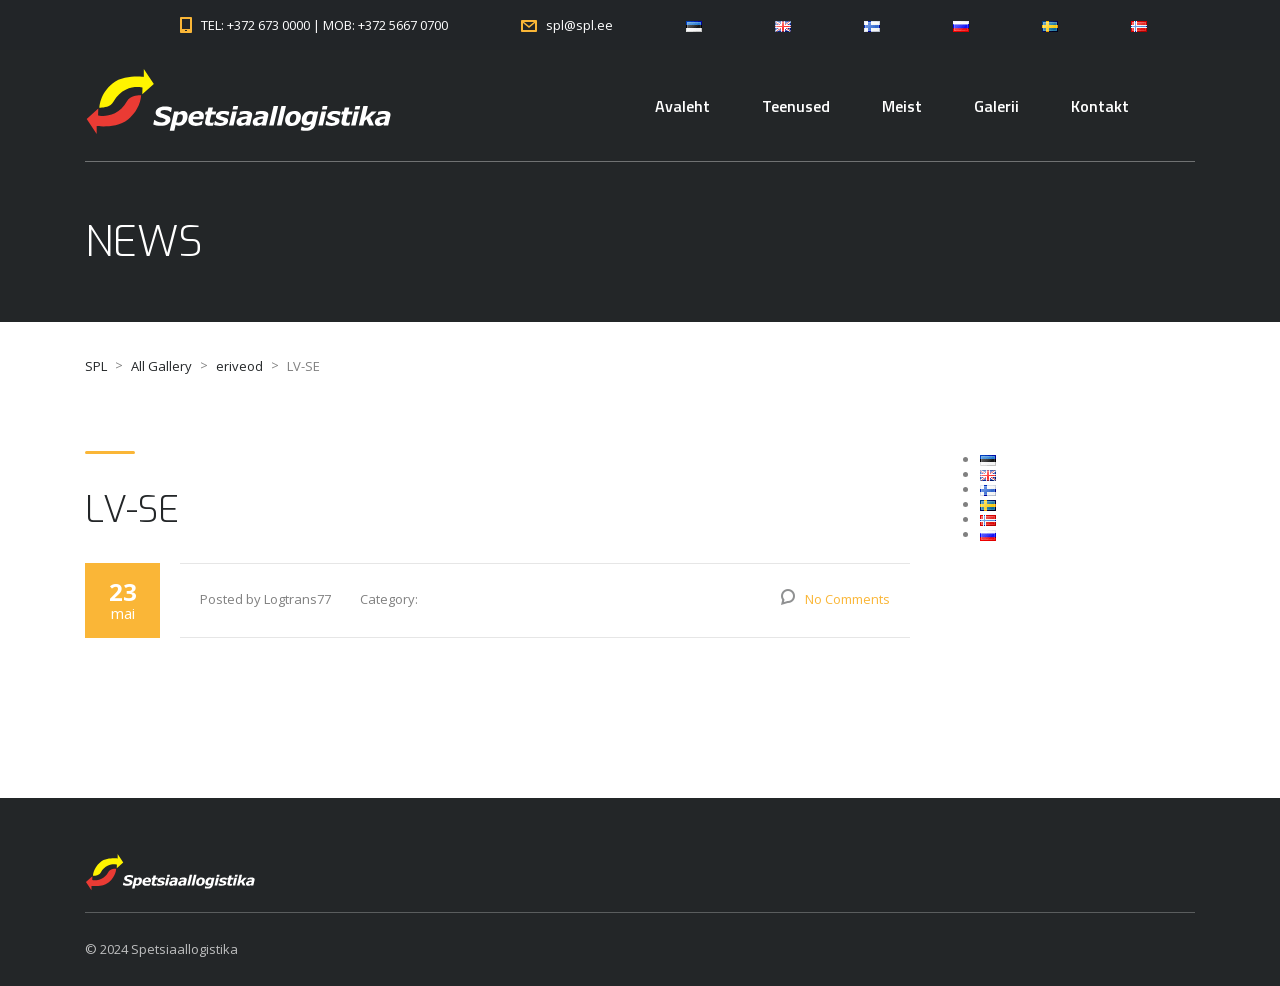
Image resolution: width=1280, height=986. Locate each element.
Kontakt (1100, 106)
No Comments (847, 599)
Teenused (796, 106)
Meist (902, 106)
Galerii (996, 106)
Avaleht (682, 106)
